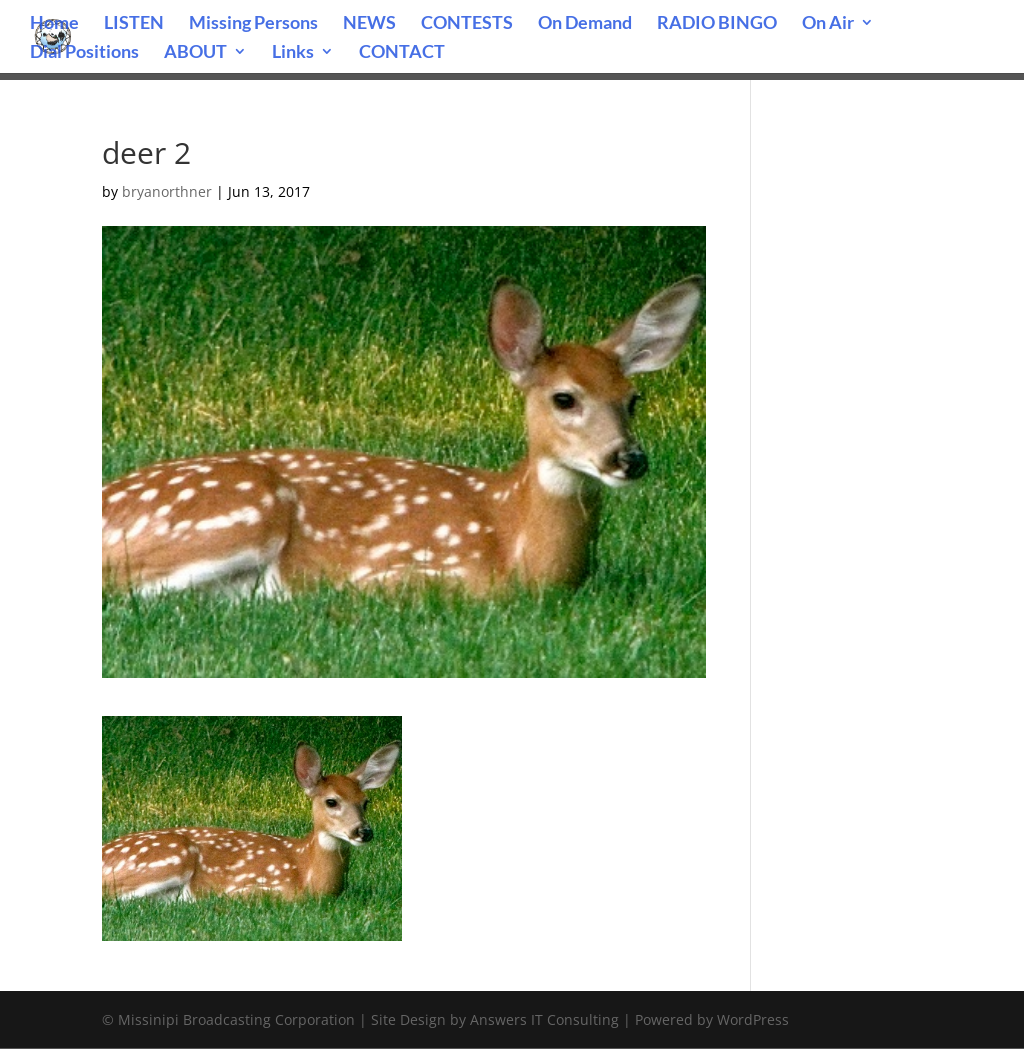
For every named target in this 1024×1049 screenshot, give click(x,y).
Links (293, 53)
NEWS (369, 24)
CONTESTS (467, 24)
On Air (828, 24)
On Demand (585, 24)
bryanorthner (167, 191)
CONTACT (402, 53)
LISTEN (134, 24)
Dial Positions (84, 53)
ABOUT (195, 53)
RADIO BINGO (717, 24)
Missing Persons (253, 24)
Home (54, 24)
